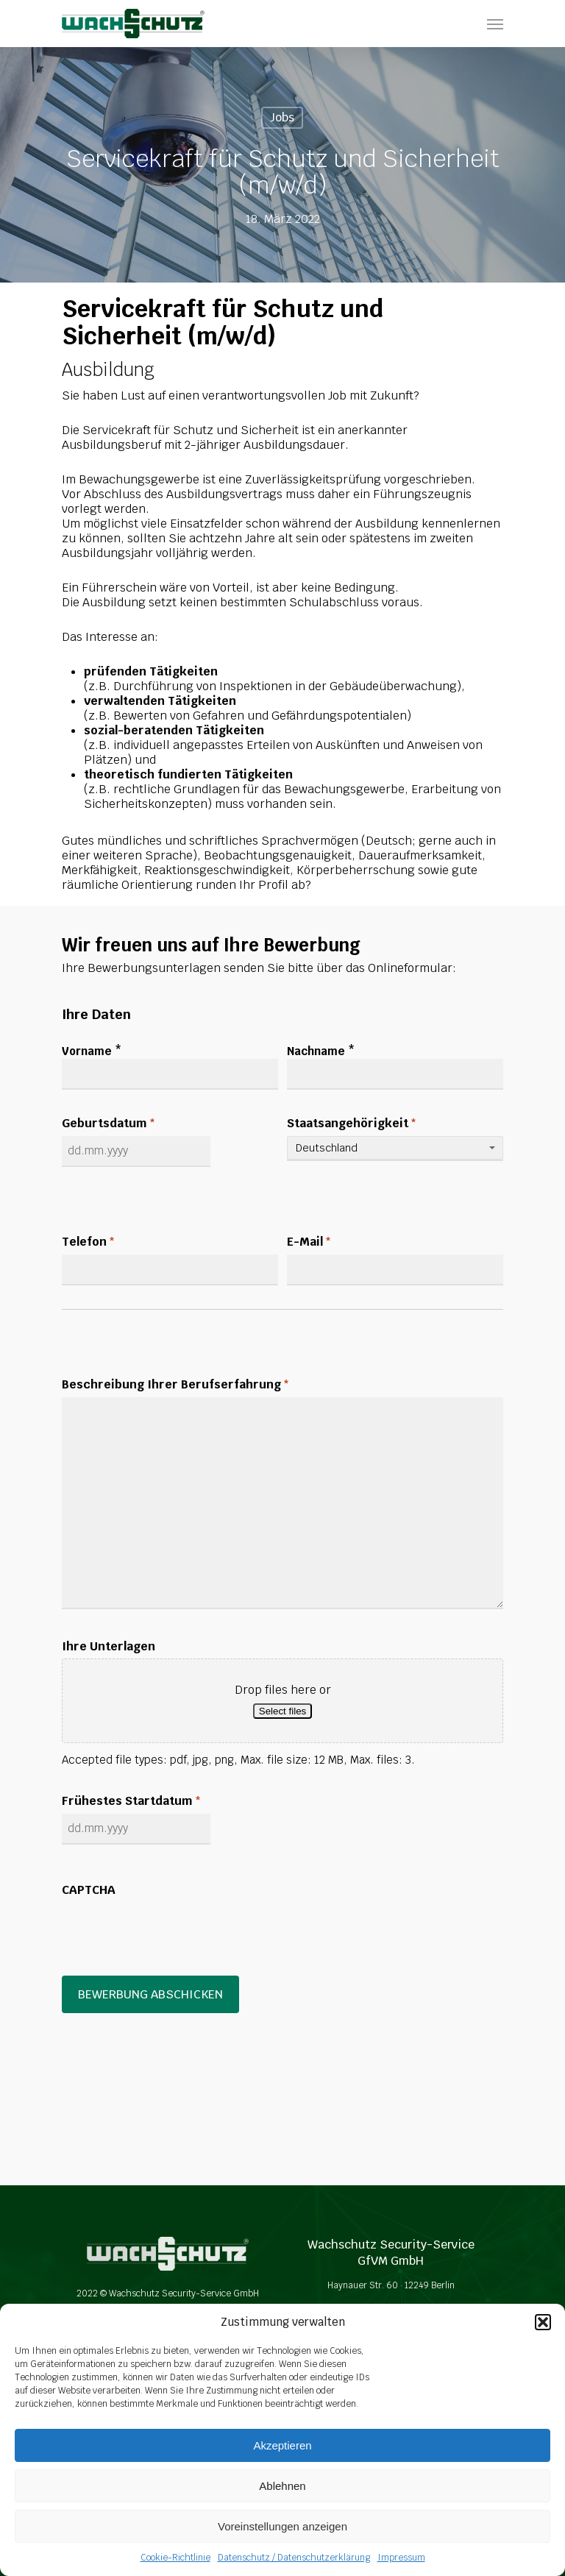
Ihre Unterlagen (108, 1646)
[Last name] (395, 1074)
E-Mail (309, 1242)
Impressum (401, 2557)
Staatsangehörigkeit (351, 1124)
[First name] (170, 1074)
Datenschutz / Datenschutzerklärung (294, 2557)
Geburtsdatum (108, 1124)
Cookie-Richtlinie (175, 2557)
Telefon (88, 1242)
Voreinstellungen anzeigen (282, 2526)
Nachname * (321, 1051)
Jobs (282, 117)
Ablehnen (282, 2486)
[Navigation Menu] (495, 23)
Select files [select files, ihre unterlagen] (282, 1711)
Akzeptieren (282, 2445)
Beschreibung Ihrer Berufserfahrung (175, 1385)
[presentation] (173, 1930)
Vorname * (91, 1051)
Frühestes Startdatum (131, 1801)
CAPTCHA (89, 1890)
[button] (543, 2322)
